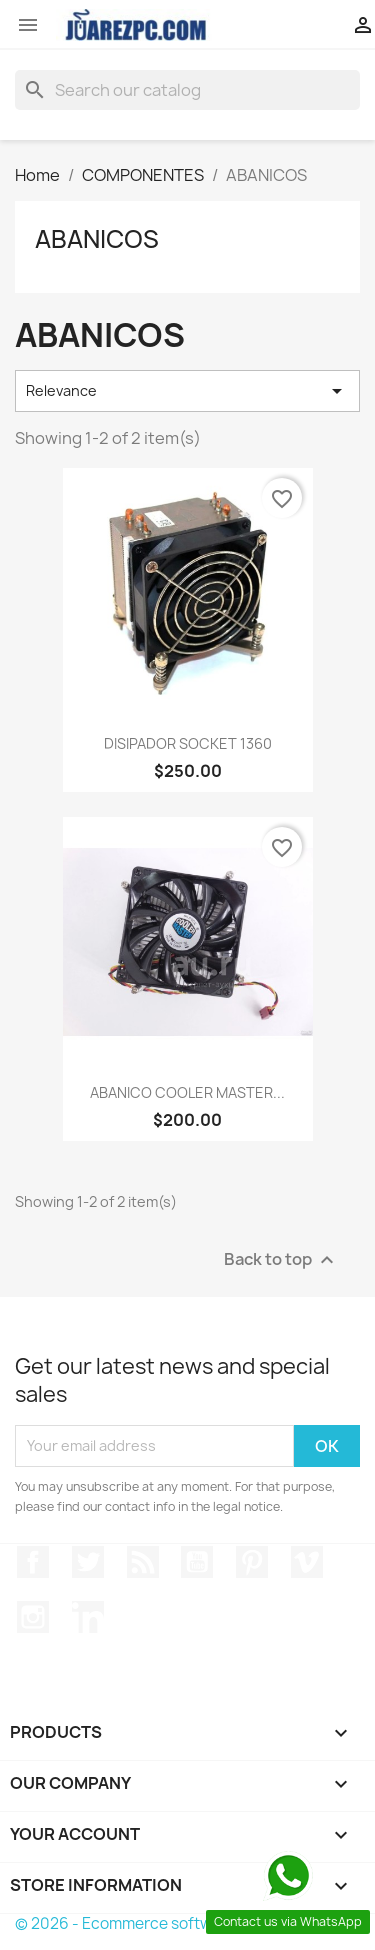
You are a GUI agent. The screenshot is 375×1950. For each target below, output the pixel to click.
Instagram (33, 1617)
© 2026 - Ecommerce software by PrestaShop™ (187, 1923)
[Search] (187, 90)
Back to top (281, 1259)
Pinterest (252, 1562)
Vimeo (307, 1562)
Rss (143, 1562)
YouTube (197, 1562)
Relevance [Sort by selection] (187, 391)
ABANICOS (97, 239)
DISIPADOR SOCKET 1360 (188, 743)
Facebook (33, 1562)
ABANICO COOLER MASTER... (187, 1092)
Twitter (88, 1562)
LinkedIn (88, 1617)
